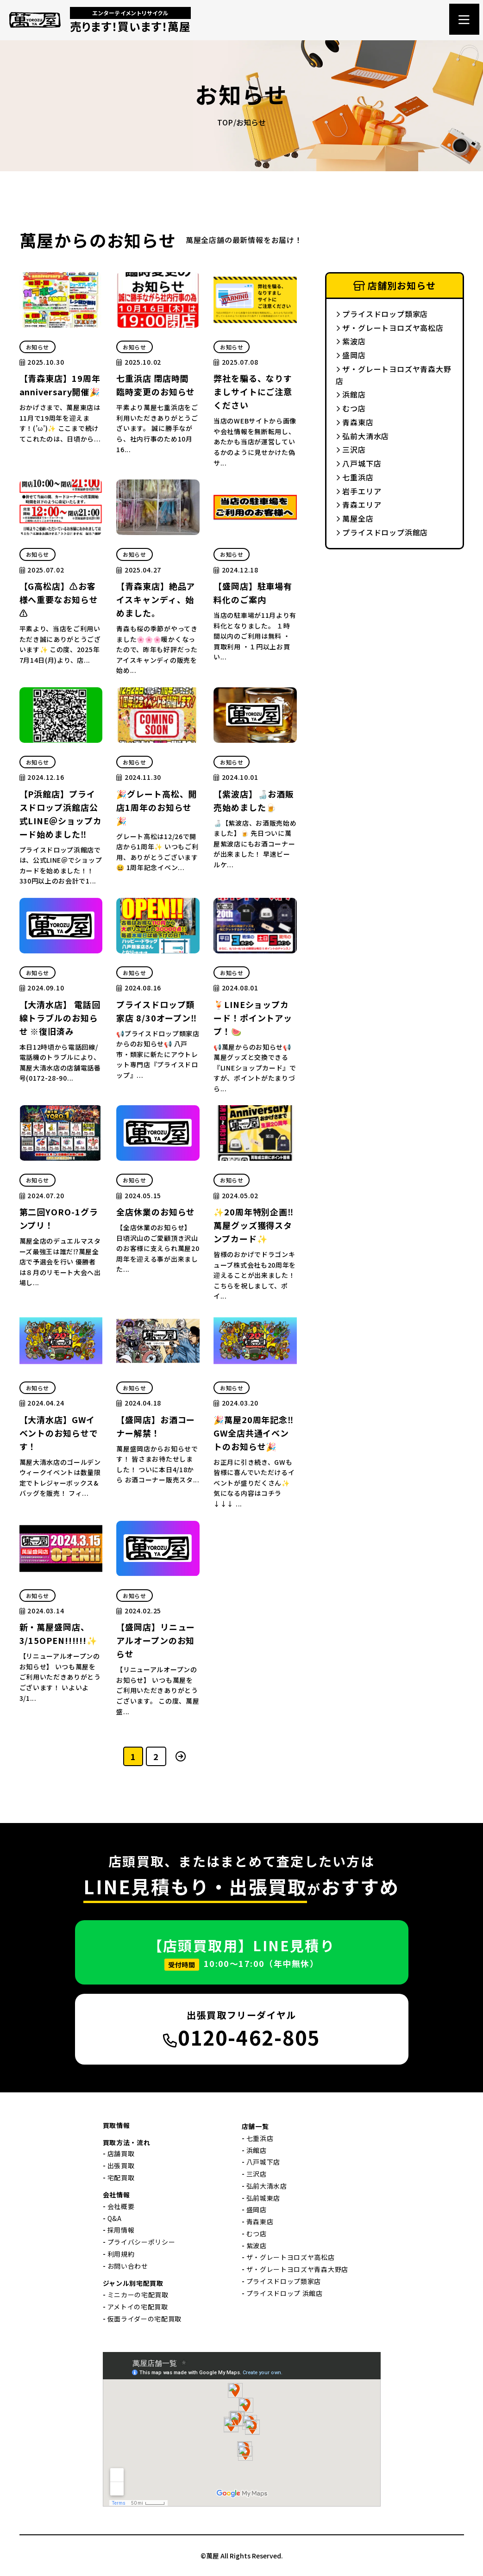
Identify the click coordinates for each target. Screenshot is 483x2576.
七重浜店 (355, 477)
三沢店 (351, 449)
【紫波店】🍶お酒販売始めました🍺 (253, 800)
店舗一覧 (255, 2126)
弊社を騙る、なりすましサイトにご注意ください (252, 391)
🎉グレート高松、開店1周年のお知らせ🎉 (156, 807)
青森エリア (359, 504)
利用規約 (121, 2254)
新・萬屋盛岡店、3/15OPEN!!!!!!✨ (58, 1633)
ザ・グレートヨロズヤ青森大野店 (394, 374)
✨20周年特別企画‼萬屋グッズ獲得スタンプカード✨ (253, 1225)
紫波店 (351, 341)
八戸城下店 (359, 463)
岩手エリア (359, 491)
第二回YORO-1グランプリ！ (58, 1218)
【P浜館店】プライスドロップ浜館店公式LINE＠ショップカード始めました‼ (60, 814)
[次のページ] (181, 1756)
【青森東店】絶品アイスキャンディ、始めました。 (155, 599)
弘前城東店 (263, 2198)
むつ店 (351, 408)
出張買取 (121, 2165)
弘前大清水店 (362, 436)
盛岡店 (351, 355)
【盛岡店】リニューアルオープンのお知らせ (155, 1640)
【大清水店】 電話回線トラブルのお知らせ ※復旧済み (59, 1017)
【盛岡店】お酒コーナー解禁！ (155, 1426)
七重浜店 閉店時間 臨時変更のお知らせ (155, 385)
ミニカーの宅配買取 (138, 2294)
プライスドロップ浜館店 (382, 532)
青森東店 (355, 422)
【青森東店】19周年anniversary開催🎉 (59, 385)
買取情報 (116, 2125)
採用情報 (121, 2229)
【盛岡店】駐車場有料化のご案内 (252, 592)
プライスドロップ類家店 (382, 313)
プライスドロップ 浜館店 (284, 2293)
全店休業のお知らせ (155, 1212)
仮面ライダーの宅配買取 (144, 2318)
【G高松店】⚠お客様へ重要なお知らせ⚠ (58, 599)
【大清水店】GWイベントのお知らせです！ (58, 1432)
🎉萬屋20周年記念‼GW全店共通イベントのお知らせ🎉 (253, 1432)
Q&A (114, 2218)
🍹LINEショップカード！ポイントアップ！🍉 (252, 1017)
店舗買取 (121, 2153)
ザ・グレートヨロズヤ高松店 (390, 327)
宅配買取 (121, 2177)
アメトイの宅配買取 (137, 2306)
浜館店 (351, 394)
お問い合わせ (127, 2266)
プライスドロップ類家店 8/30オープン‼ (156, 1011)
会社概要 (121, 2206)
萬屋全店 (355, 518)
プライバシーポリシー (141, 2241)
